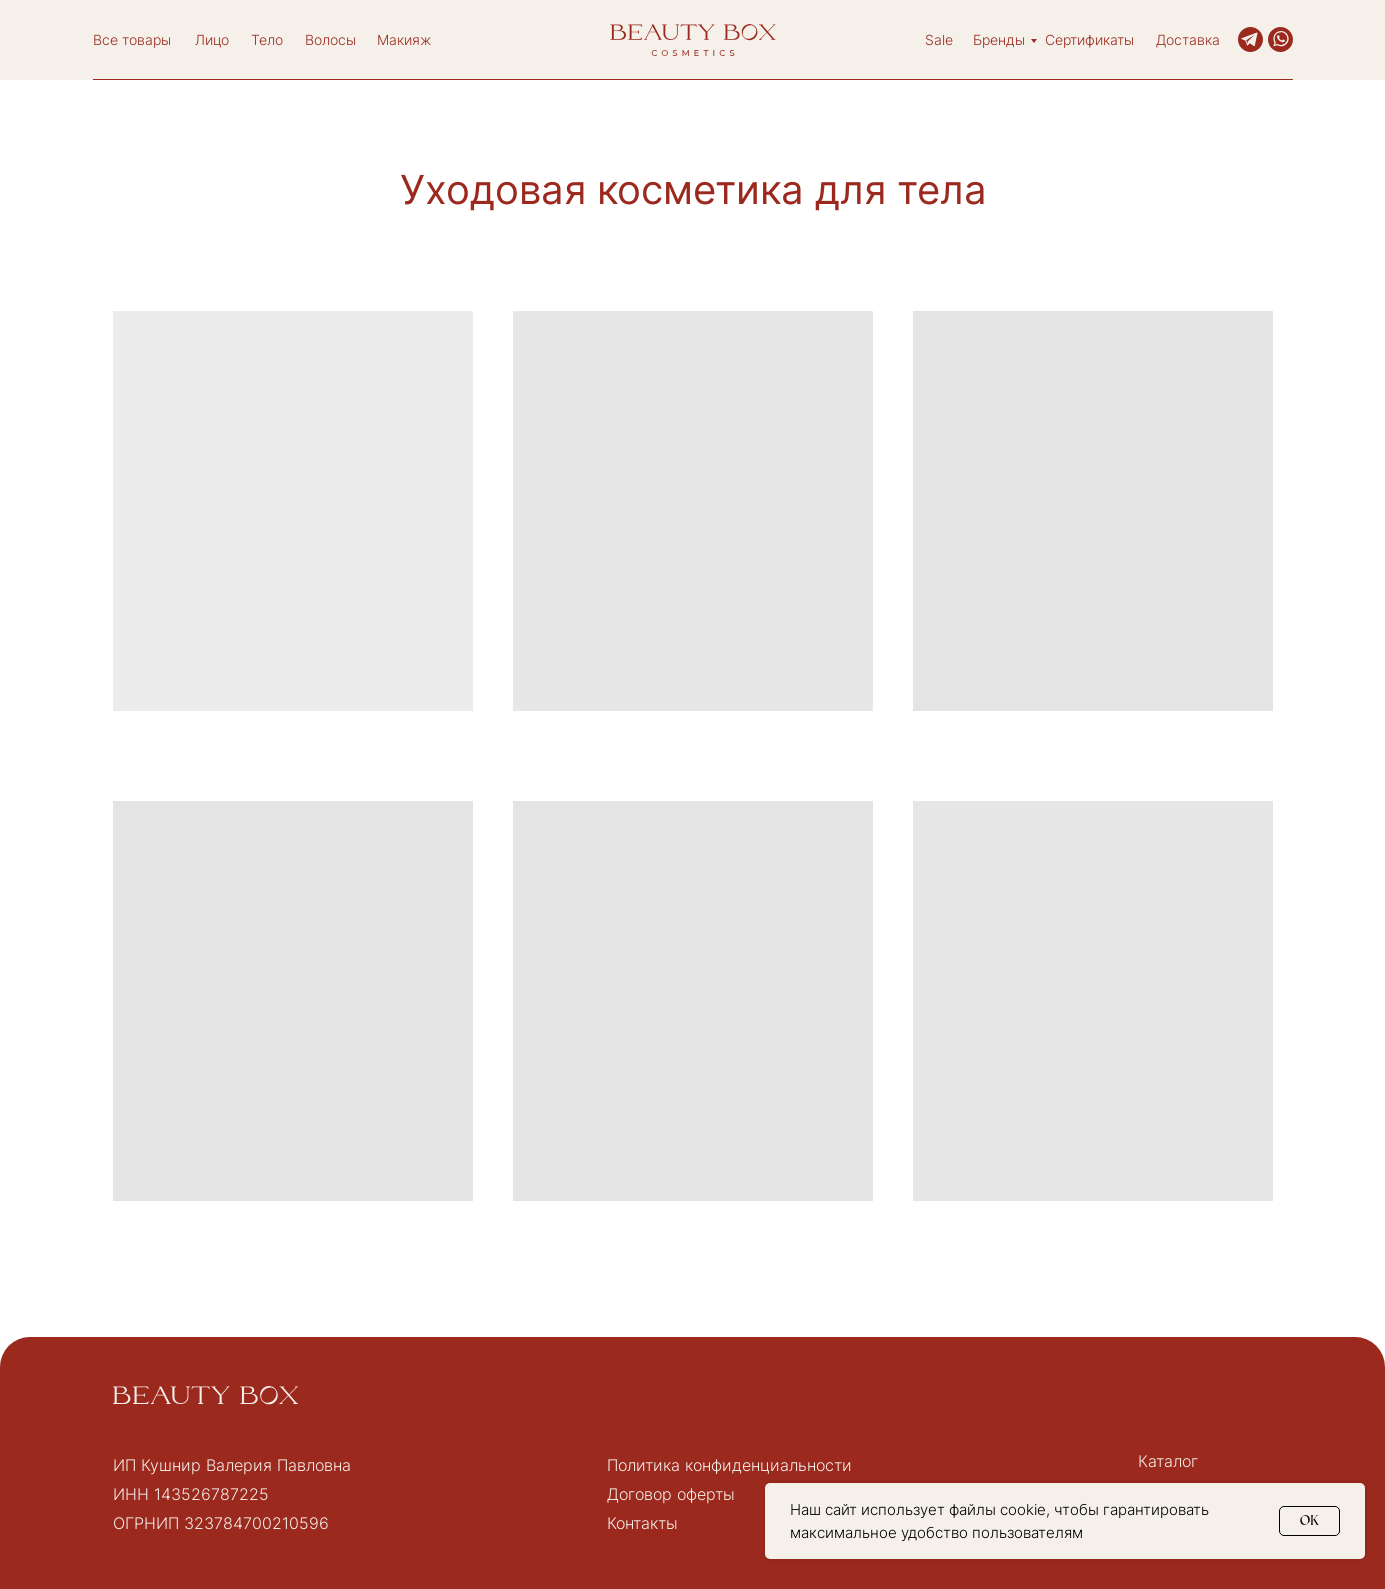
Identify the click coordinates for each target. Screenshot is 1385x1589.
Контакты (642, 1523)
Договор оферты (671, 1494)
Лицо (212, 39)
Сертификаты (1089, 39)
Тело (267, 39)
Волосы (330, 39)
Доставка (1188, 39)
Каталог (1168, 1461)
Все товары (132, 39)
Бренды (999, 39)
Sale (939, 39)
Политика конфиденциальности (729, 1465)
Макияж (404, 39)
